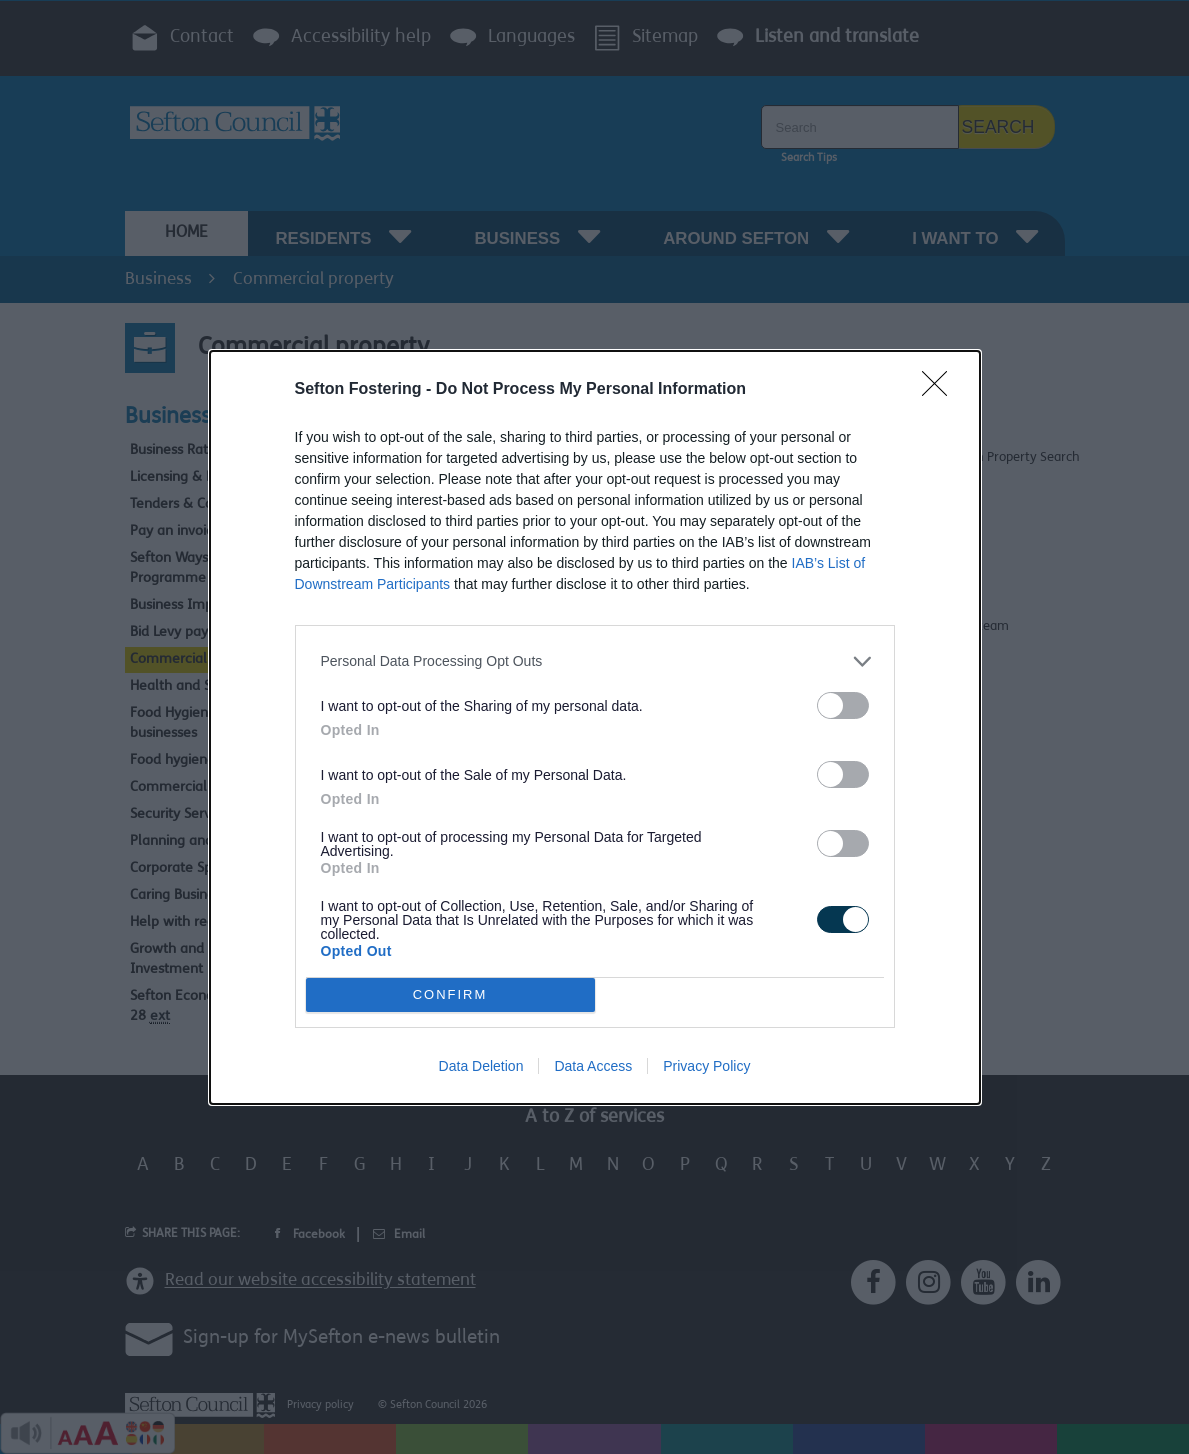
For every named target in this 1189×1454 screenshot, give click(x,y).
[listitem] (595, 661)
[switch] (843, 705)
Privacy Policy (706, 1066)
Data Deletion (481, 1066)
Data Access (593, 1066)
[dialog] (595, 727)
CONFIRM (450, 994)
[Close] (941, 390)
